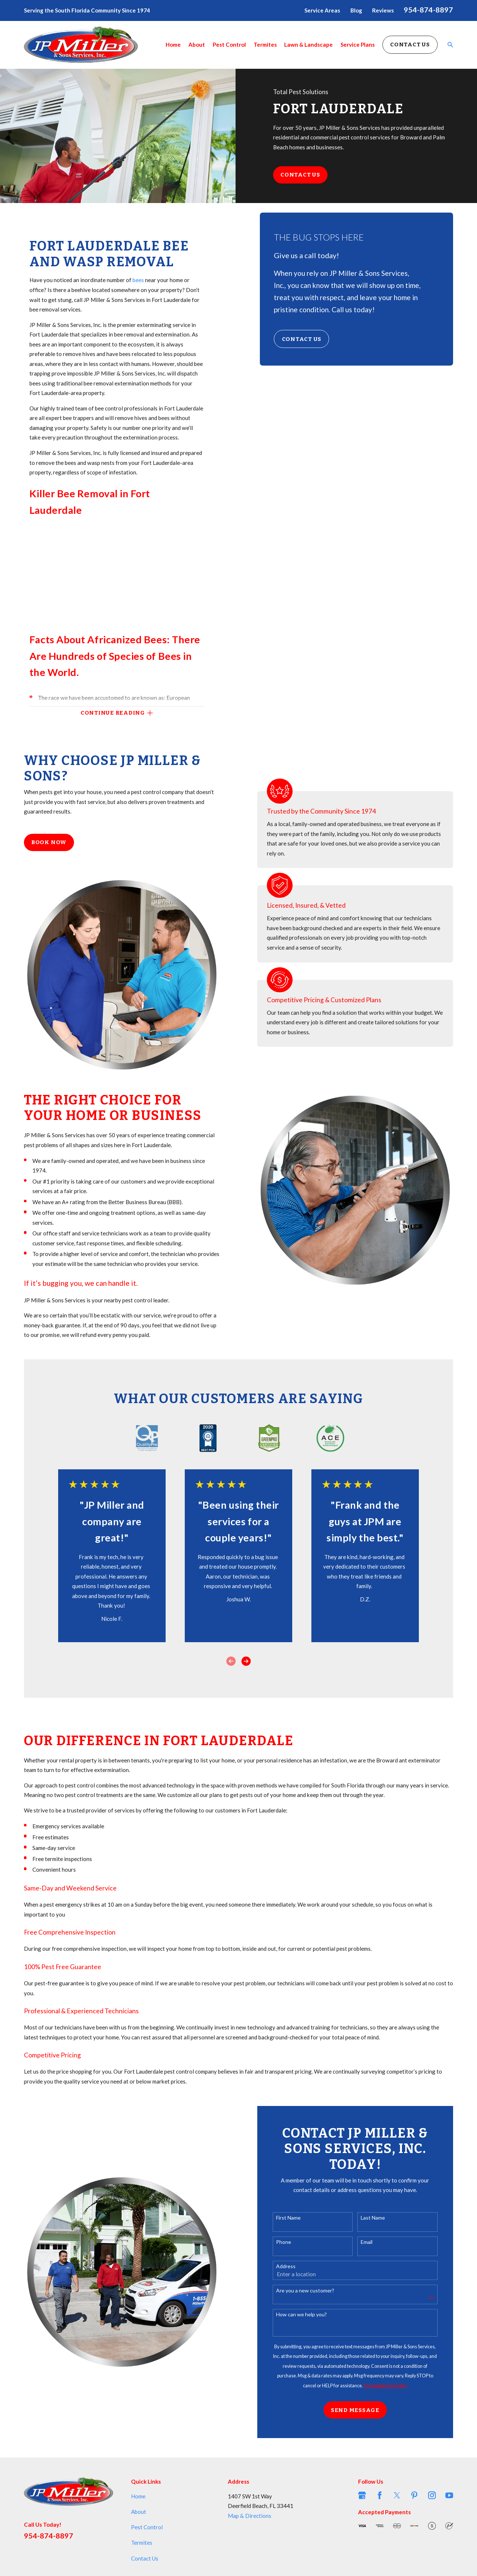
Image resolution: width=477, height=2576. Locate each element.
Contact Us (410, 44)
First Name (297, 2218)
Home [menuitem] (173, 44)
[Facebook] (380, 2495)
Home (138, 2496)
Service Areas (322, 10)
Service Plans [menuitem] (357, 44)
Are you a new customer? (314, 2291)
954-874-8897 (428, 9)
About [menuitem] (196, 44)
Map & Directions (249, 2515)
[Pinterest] (414, 2495)
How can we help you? (310, 2314)
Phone (292, 2242)
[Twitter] (397, 2495)
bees (138, 280)
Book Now (49, 842)
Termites (141, 2542)
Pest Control (147, 2527)
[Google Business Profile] (362, 2495)
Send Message (364, 2410)
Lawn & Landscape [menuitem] (308, 44)
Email (375, 2242)
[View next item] (246, 1661)
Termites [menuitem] (265, 44)
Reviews (383, 10)
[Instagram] (432, 2495)
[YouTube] (449, 2495)
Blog (356, 10)
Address (294, 2266)
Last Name (382, 2218)
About (138, 2511)
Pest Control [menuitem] (229, 44)
